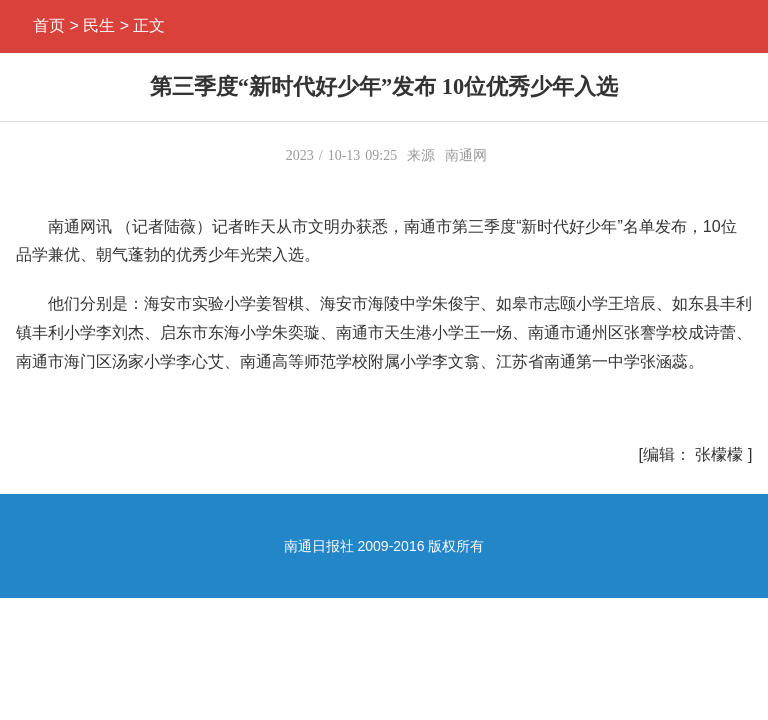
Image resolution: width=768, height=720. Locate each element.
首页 (49, 25)
